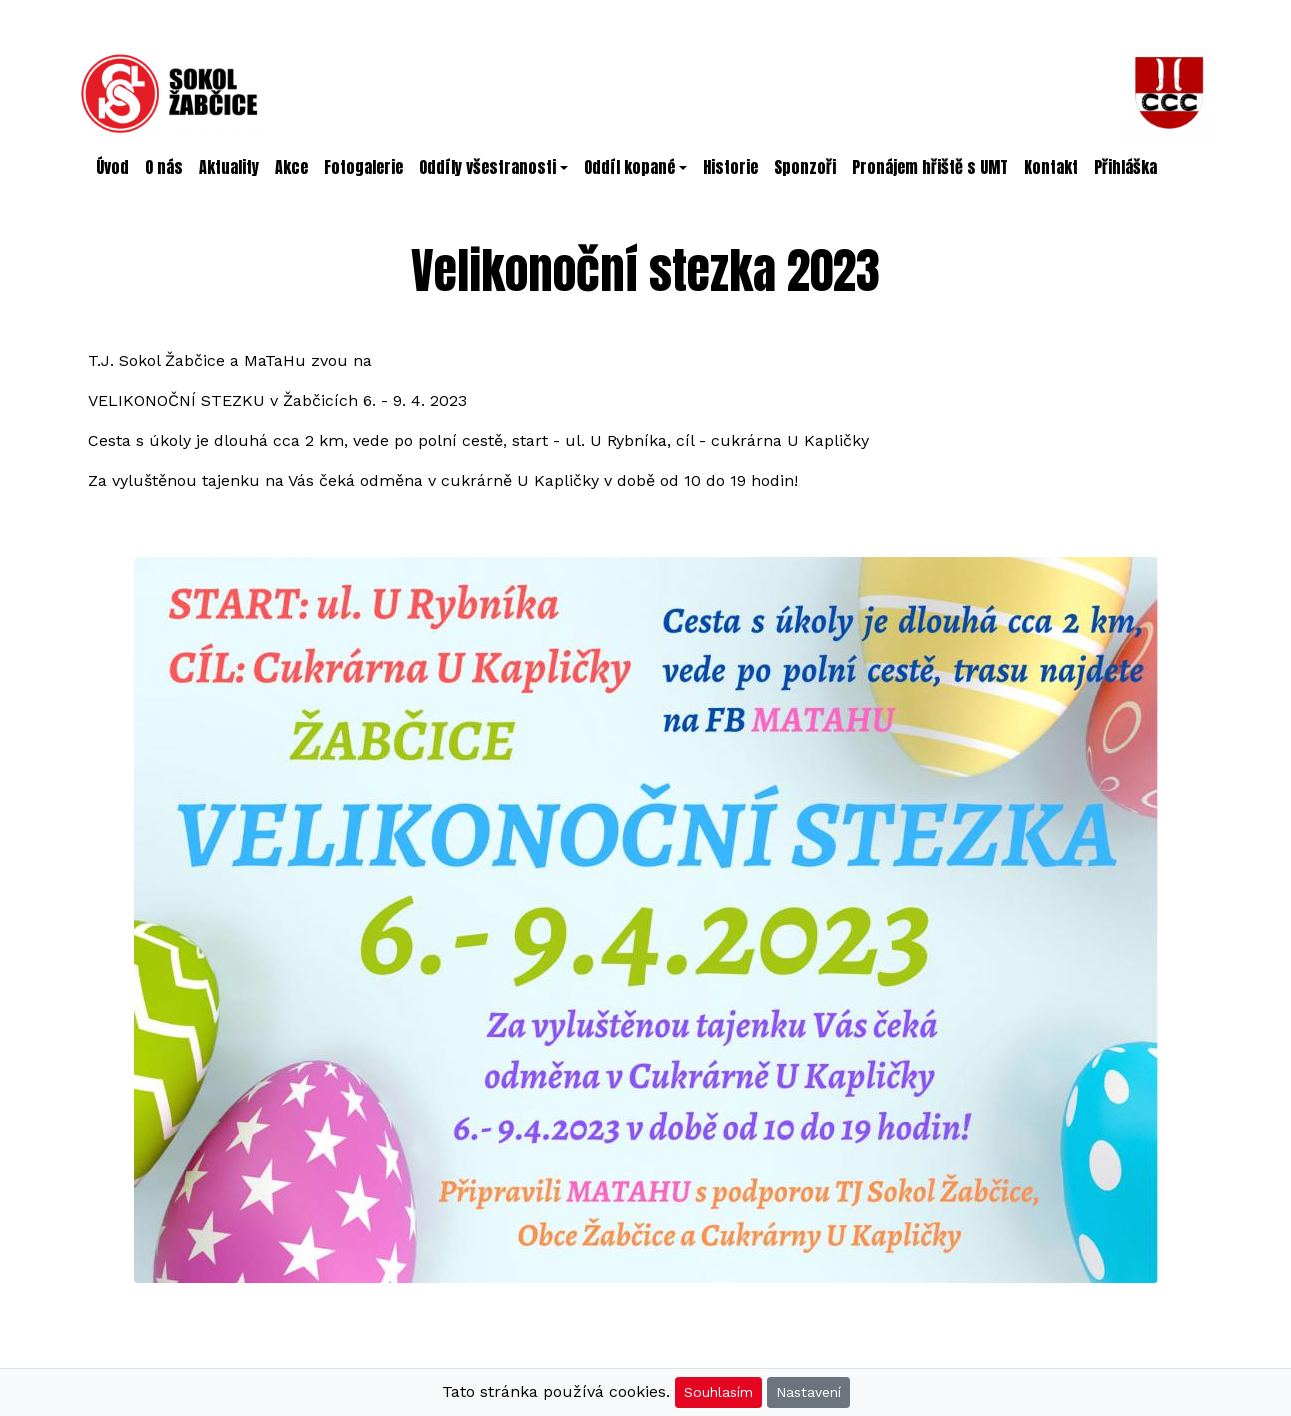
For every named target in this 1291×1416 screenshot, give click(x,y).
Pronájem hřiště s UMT (930, 167)
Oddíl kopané (629, 167)
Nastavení (808, 1392)
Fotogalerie (363, 167)
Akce (291, 167)
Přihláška (1125, 167)
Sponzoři (805, 167)
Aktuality (229, 167)
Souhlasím (718, 1392)
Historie (730, 167)
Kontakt (1051, 167)
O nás (164, 167)
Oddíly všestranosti (487, 167)
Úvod (112, 167)
